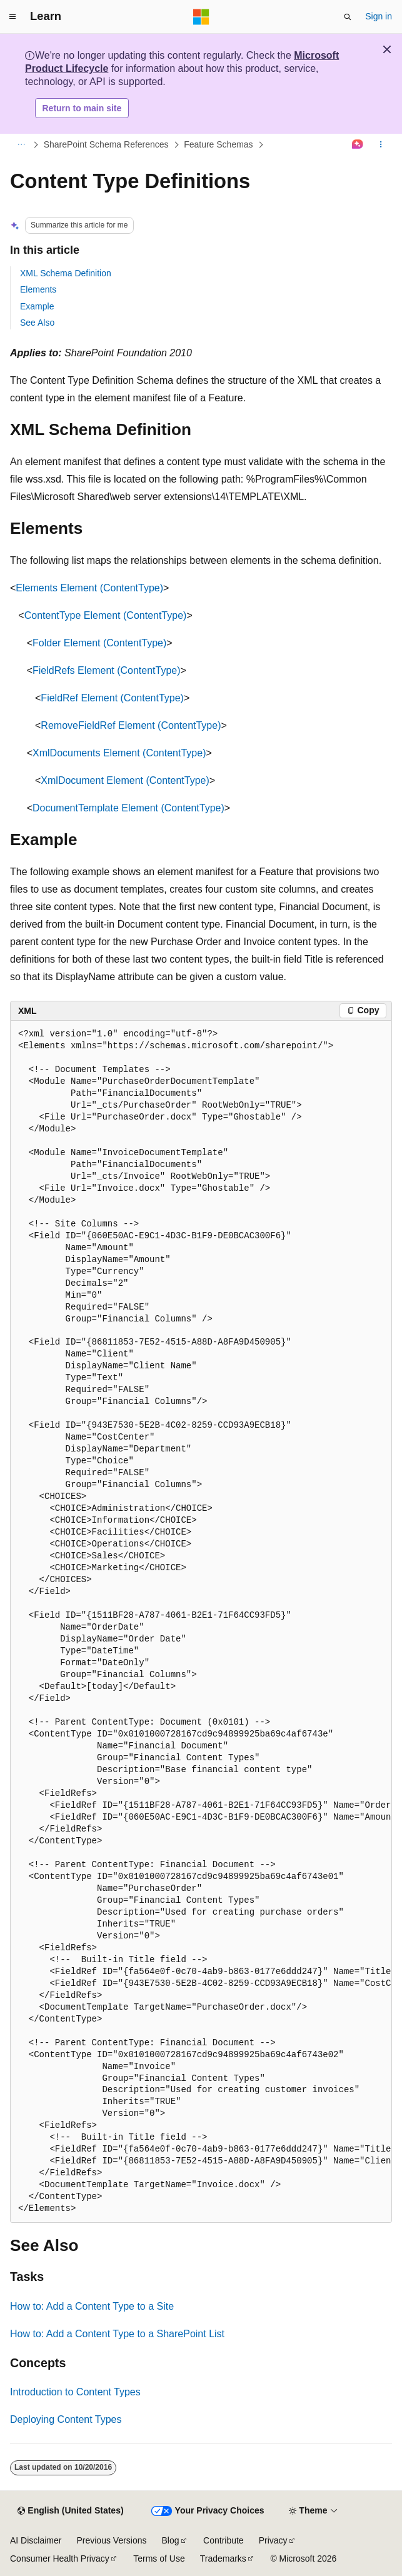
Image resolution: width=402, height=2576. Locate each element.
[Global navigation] (12, 17)
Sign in (378, 16)
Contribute (223, 2540)
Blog (170, 2540)
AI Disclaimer (35, 2540)
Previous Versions (111, 2540)
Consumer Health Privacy (59, 2558)
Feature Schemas (218, 144)
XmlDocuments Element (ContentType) (119, 753)
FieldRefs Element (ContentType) (107, 670)
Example (37, 306)
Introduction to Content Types (75, 2392)
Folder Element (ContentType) (99, 643)
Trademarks (223, 2558)
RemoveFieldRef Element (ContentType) (131, 725)
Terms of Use (158, 2558)
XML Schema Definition (65, 273)
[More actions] (381, 145)
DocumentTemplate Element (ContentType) (128, 808)
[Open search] (347, 17)
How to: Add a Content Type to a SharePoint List (117, 2333)
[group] (201, 1622)
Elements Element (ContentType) (89, 588)
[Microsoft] (201, 17)
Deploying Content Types (65, 2419)
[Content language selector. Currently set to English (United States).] (70, 2511)
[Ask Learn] (358, 145)
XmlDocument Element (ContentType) (125, 780)
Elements (38, 289)
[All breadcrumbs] (21, 145)
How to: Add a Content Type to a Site (92, 2306)
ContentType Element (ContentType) (105, 615)
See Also (37, 323)
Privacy (273, 2540)
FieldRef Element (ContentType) (112, 698)
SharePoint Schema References (106, 144)
